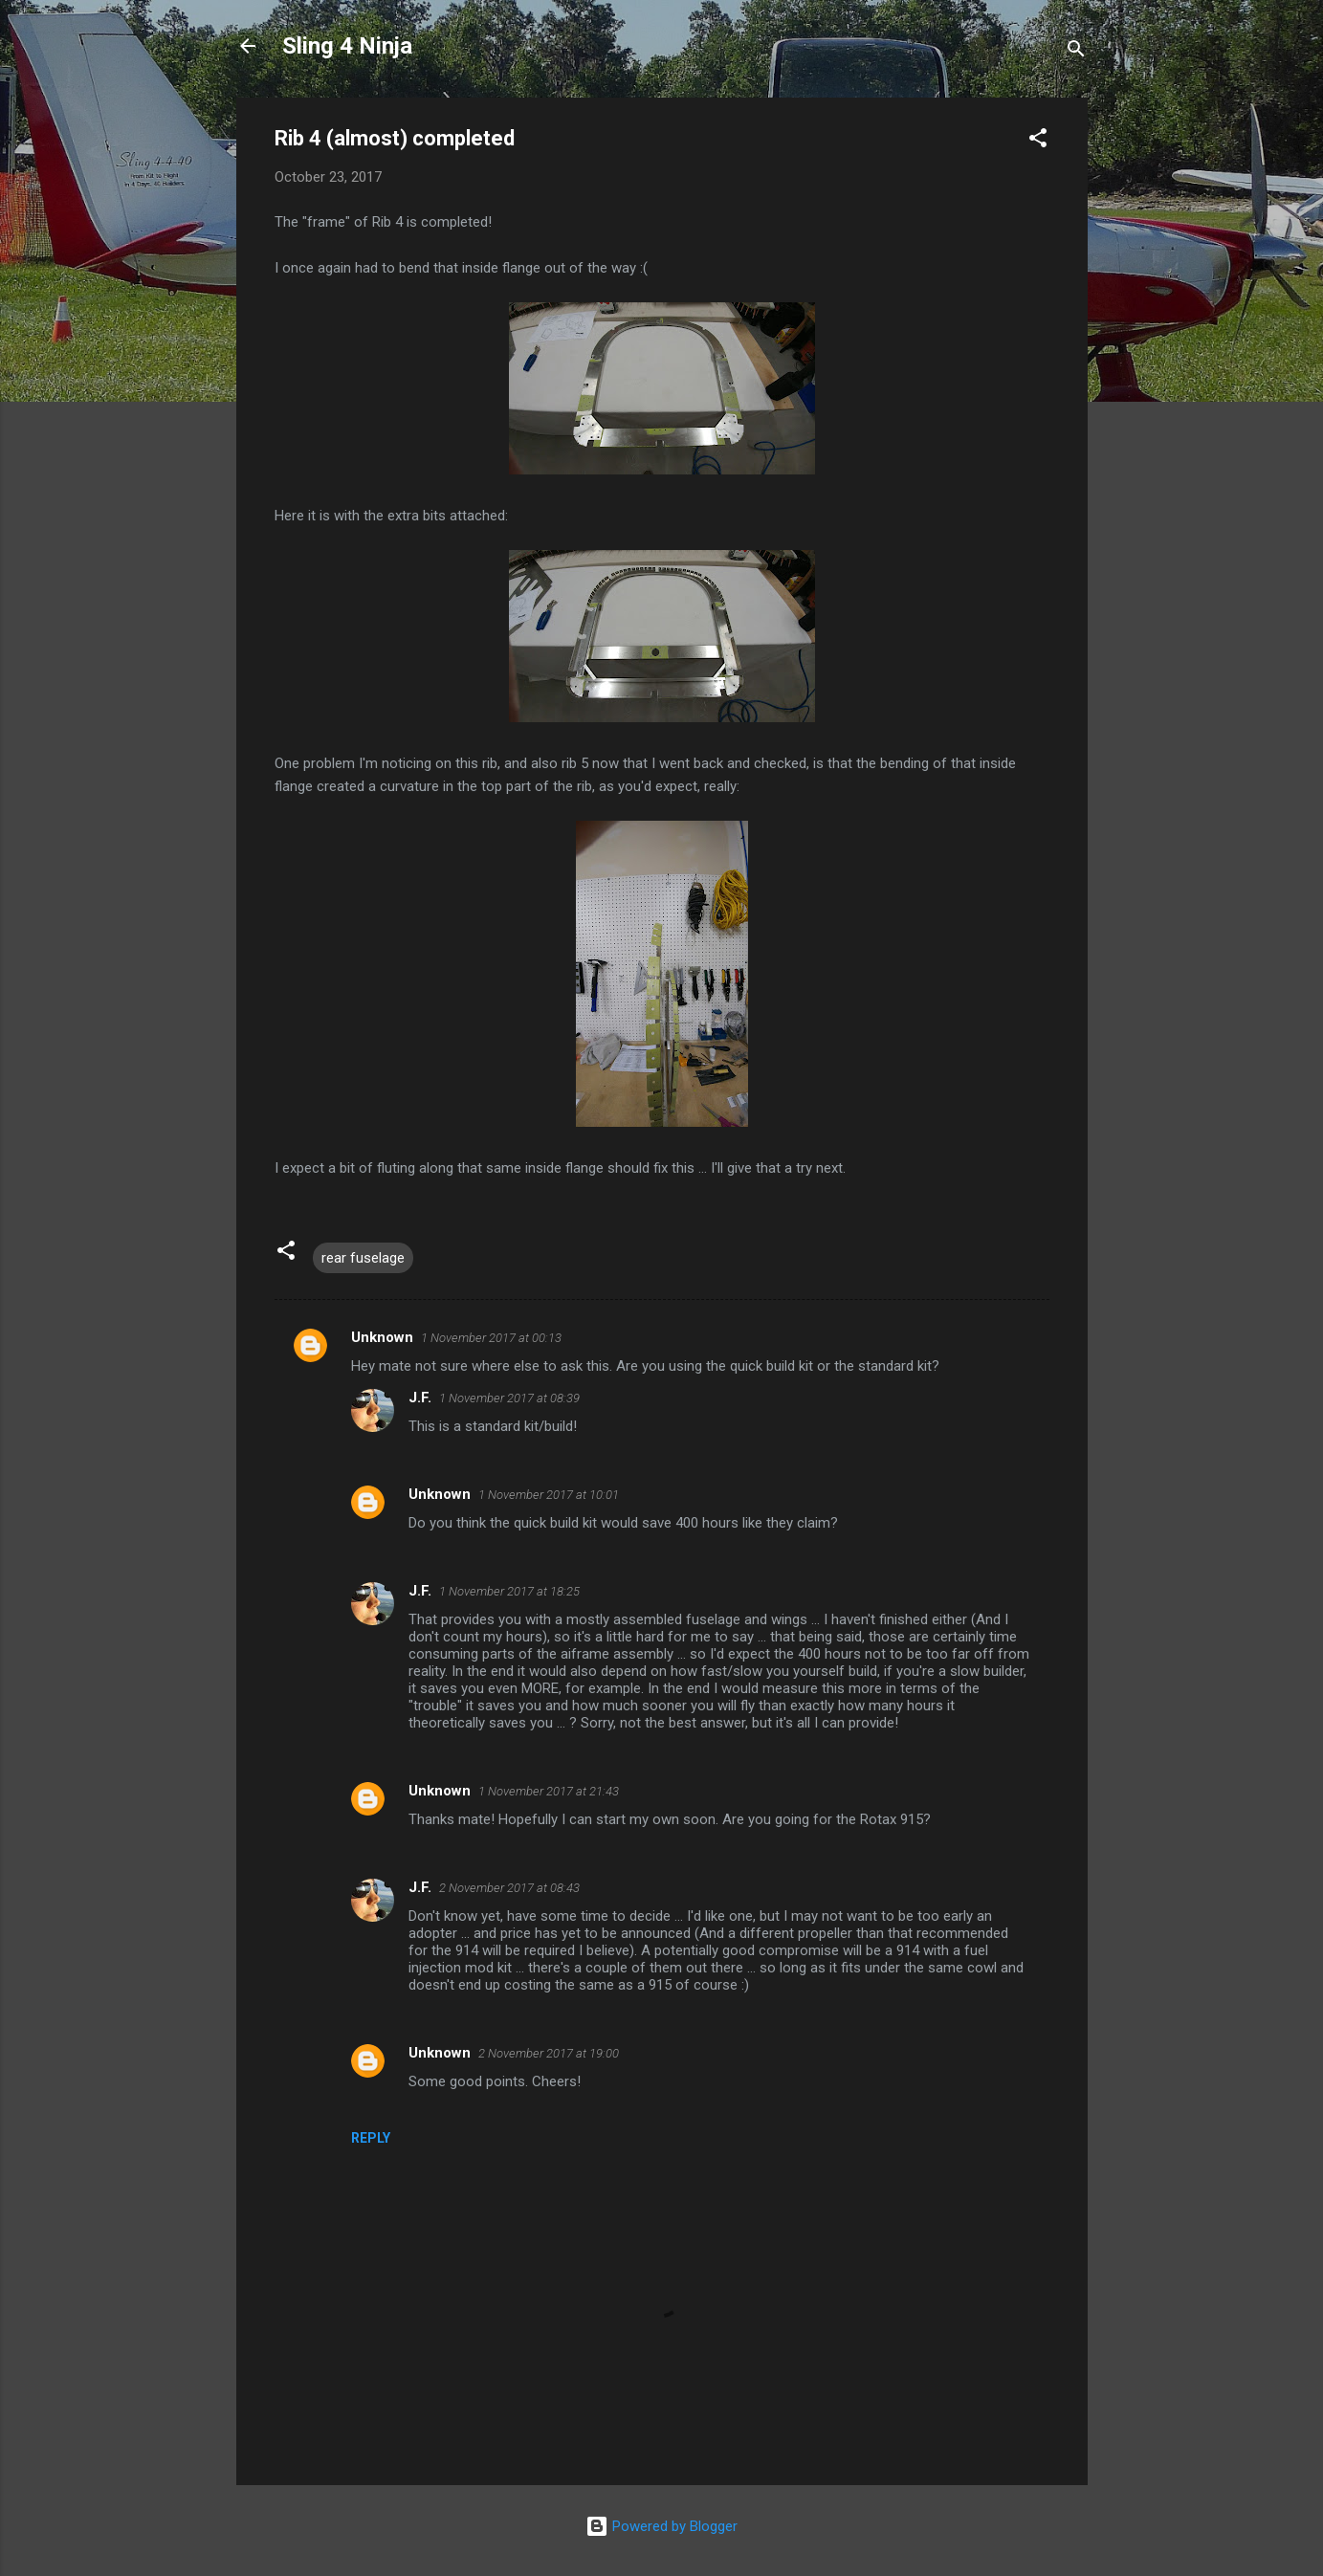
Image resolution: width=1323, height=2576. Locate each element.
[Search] (1076, 52)
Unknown (382, 1337)
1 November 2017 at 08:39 (509, 1398)
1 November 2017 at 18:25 (509, 1591)
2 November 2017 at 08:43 (509, 1888)
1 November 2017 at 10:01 (548, 1494)
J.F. (419, 1397)
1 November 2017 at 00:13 (491, 1338)
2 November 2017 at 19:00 (548, 2053)
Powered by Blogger (661, 2526)
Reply (370, 2138)
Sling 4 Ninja (347, 46)
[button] (1037, 141)
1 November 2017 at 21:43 (548, 1791)
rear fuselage (363, 1257)
